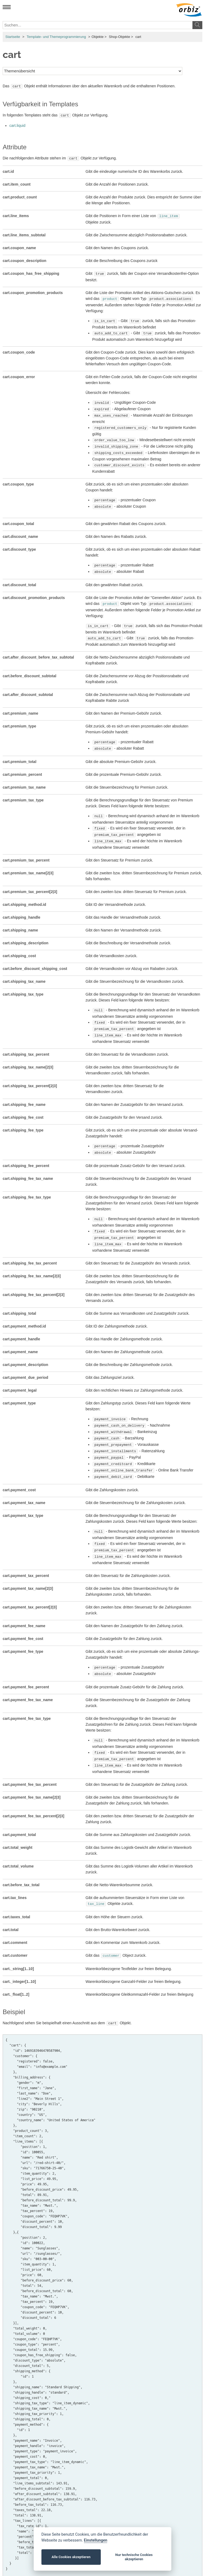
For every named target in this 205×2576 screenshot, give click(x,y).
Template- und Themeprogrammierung (56, 37)
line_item (168, 214)
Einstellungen (95, 2540)
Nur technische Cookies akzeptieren (134, 2557)
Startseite (12, 37)
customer (111, 1923)
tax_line (96, 1872)
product (110, 295)
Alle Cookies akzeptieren (71, 2557)
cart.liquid (17, 124)
